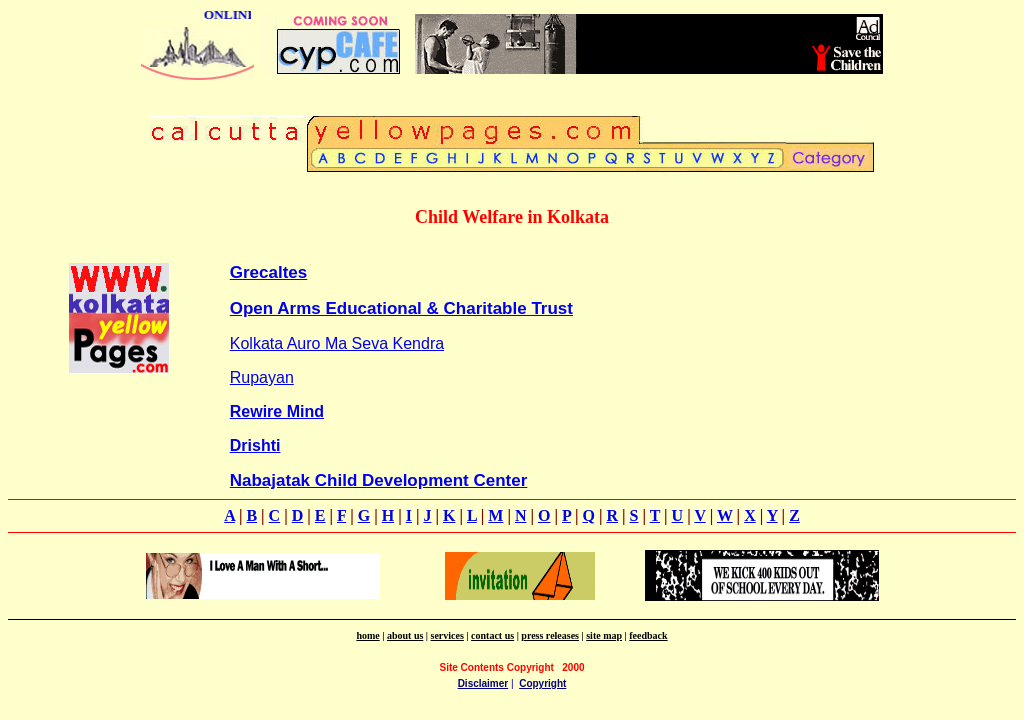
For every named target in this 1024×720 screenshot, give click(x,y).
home (367, 635)
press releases (550, 635)
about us (405, 635)
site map (604, 635)
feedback (648, 635)
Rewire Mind (277, 411)
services (447, 635)
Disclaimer (483, 683)
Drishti (255, 445)
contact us (492, 635)
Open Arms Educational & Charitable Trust (401, 308)
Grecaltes (269, 272)
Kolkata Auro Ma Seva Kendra (337, 343)
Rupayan (262, 377)
